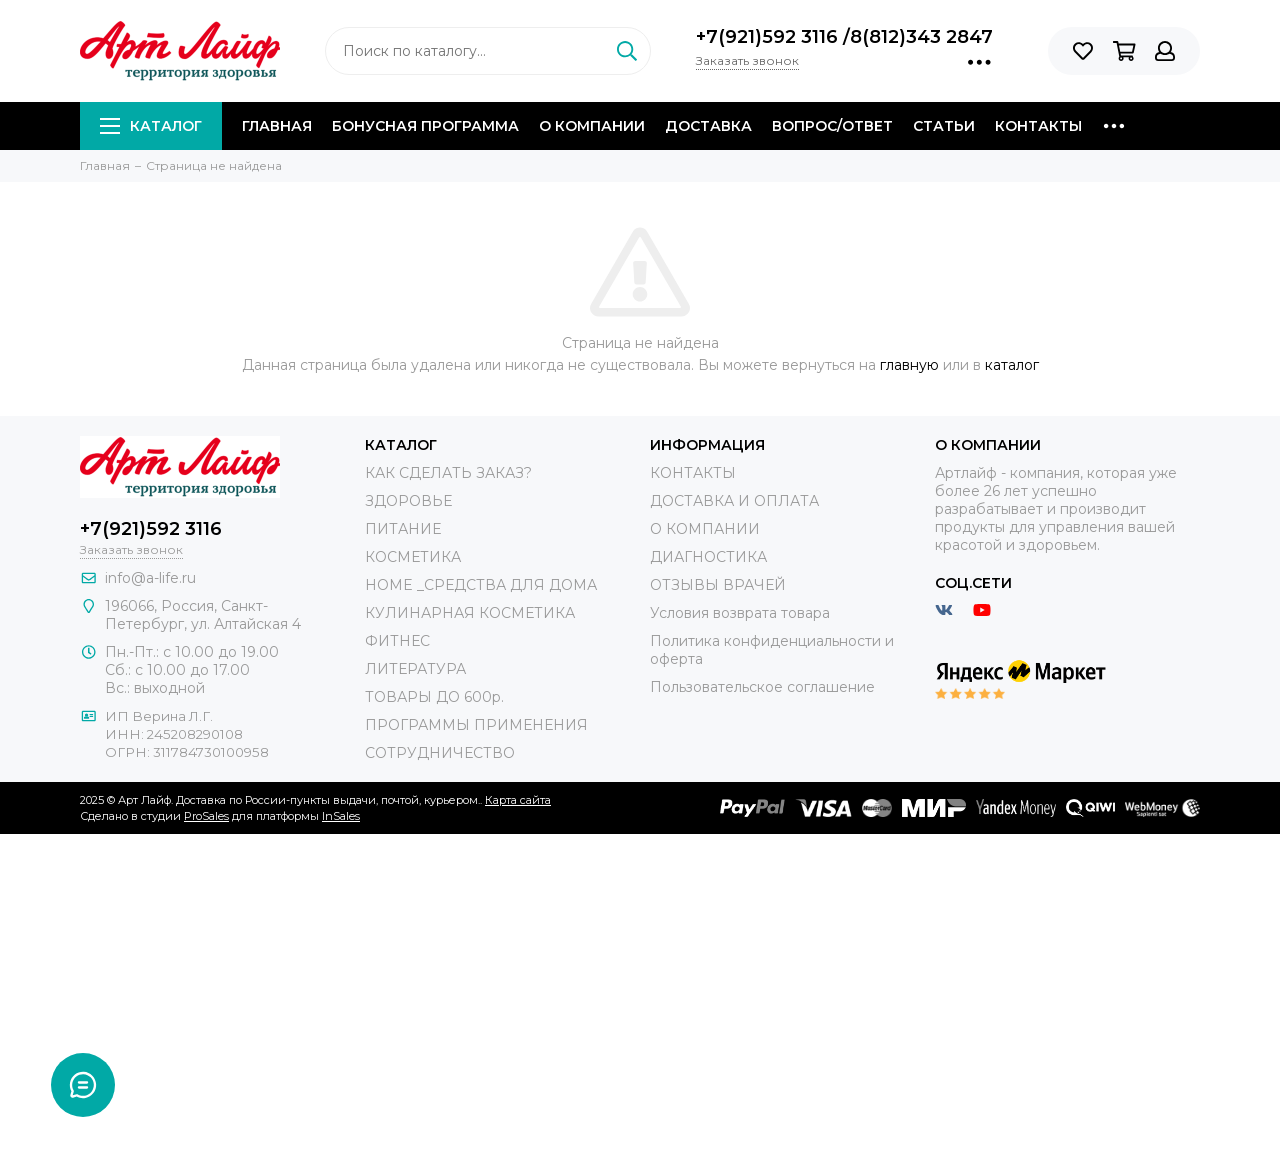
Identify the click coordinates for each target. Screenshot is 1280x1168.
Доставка (708, 126)
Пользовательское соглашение (762, 687)
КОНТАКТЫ (693, 473)
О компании (592, 126)
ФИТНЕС (397, 641)
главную (909, 365)
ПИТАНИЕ (403, 529)
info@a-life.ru (150, 578)
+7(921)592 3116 (769, 37)
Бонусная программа (425, 126)
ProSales (206, 816)
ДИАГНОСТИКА (708, 557)
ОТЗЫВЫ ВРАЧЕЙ (718, 585)
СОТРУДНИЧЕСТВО (440, 753)
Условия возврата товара (740, 613)
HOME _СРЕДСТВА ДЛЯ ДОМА (481, 585)
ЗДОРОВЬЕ (408, 501)
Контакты (1038, 126)
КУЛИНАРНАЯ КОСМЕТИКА (470, 613)
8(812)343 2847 (921, 37)
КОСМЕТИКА (413, 557)
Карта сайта (518, 800)
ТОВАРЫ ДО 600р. (434, 697)
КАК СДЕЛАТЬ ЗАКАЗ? (448, 473)
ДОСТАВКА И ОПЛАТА (734, 501)
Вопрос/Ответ (832, 126)
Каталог (151, 126)
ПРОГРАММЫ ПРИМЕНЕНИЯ (476, 725)
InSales (341, 816)
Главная (277, 126)
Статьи (944, 126)
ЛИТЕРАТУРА (415, 669)
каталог (1012, 365)
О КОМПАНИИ (705, 529)
